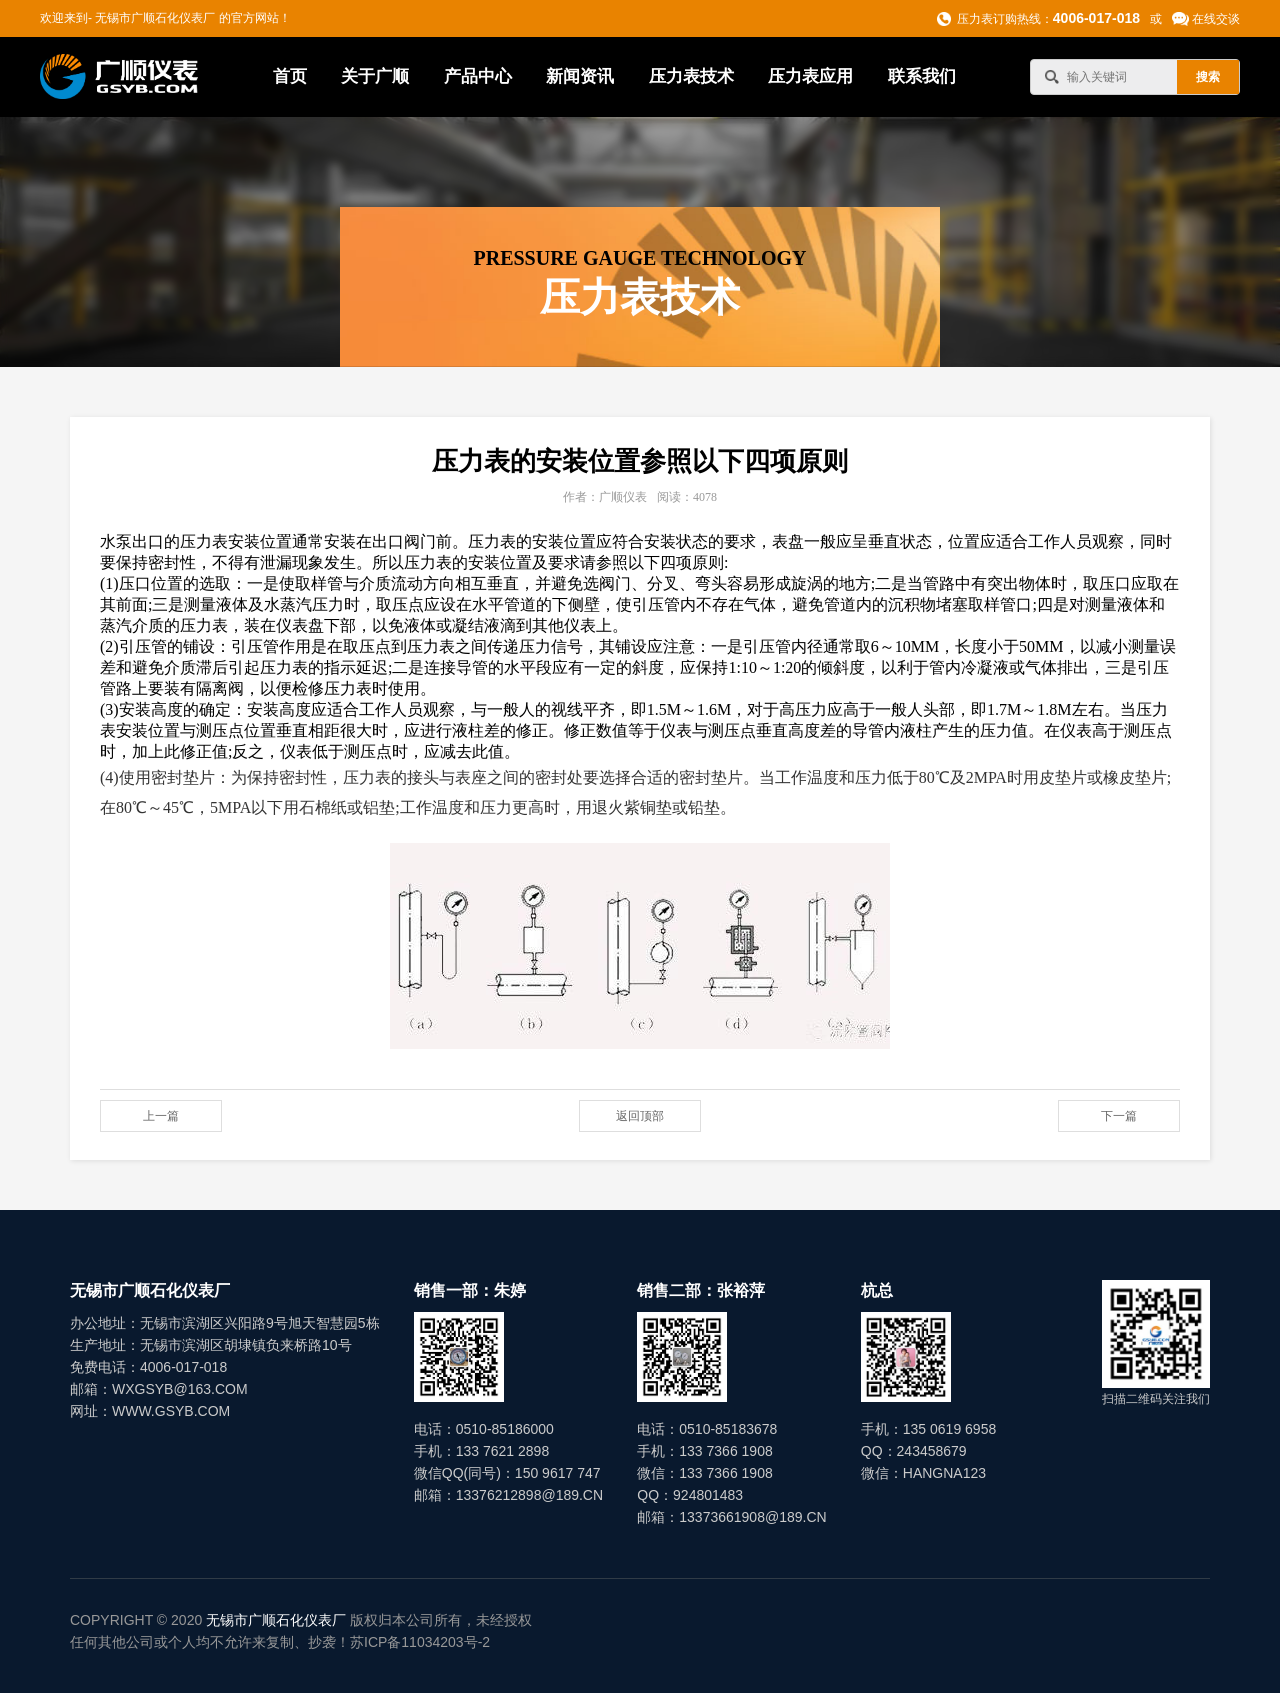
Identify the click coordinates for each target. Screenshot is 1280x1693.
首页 (290, 76)
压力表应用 (810, 76)
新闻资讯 (580, 76)
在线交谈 (1216, 19)
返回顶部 (640, 1116)
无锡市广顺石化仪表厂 (276, 1620)
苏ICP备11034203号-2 (420, 1642)
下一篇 (1119, 1116)
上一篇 (161, 1116)
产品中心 (478, 76)
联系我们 (922, 76)
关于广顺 (375, 76)
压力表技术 (691, 76)
